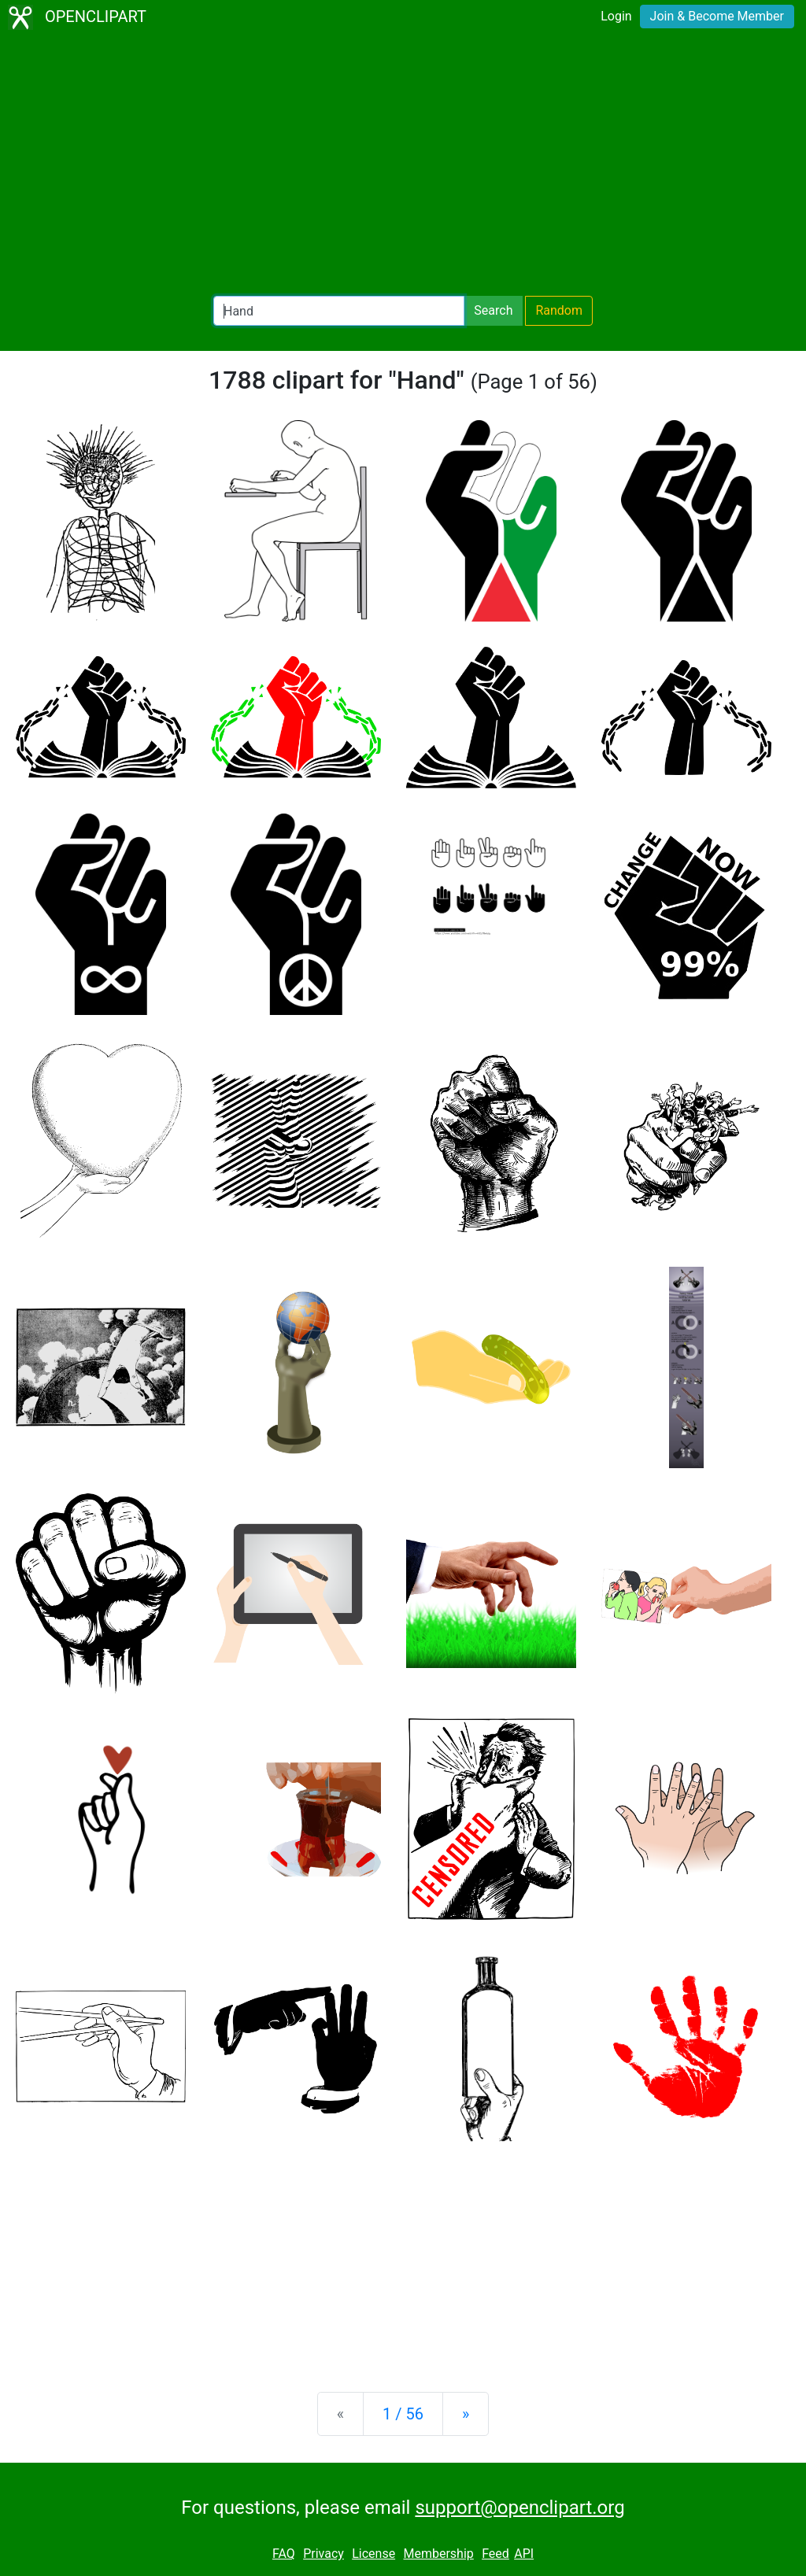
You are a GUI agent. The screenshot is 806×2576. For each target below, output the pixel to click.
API (524, 2553)
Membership (438, 2553)
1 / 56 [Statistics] (403, 2413)
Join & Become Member (717, 16)
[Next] (465, 2414)
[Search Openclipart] (338, 311)
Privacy (323, 2553)
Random (558, 310)
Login (616, 16)
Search (493, 310)
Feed (495, 2553)
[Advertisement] (403, 165)
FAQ (283, 2553)
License (373, 2553)
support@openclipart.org (519, 2508)
